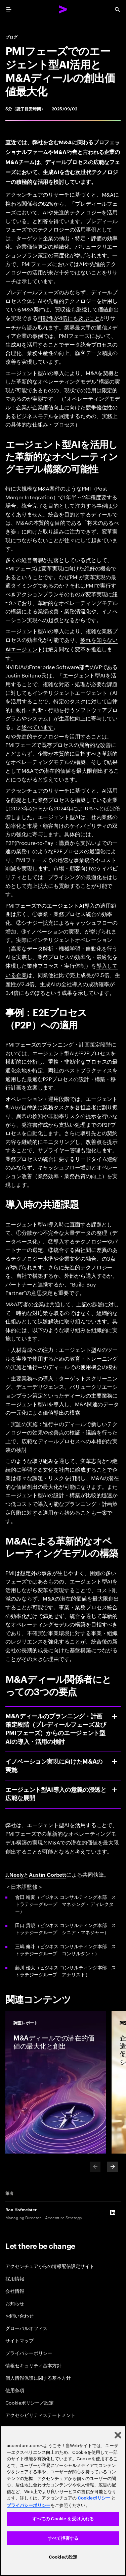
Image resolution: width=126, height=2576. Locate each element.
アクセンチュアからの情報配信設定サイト (49, 2265)
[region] (63, 2501)
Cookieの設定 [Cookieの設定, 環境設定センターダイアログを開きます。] (63, 2557)
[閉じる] (118, 2435)
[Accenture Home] (63, 9)
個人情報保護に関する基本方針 (38, 2377)
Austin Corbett (47, 1874)
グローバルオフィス (26, 2327)
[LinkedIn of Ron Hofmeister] (112, 2212)
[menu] (9, 9)
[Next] (112, 2167)
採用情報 (14, 2278)
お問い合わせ (19, 2315)
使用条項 (14, 2389)
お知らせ (14, 2303)
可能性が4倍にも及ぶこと (69, 317)
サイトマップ (19, 2340)
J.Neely (14, 1874)
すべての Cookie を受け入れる (63, 2519)
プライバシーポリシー (28, 2352)
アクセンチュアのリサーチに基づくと (50, 194)
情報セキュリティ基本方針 (33, 2365)
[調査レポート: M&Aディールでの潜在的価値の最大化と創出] (55, 2082)
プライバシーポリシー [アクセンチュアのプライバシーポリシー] (28, 2505)
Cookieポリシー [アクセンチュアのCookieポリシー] (94, 2498)
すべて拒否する (63, 2538)
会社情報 (14, 2290)
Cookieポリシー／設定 (29, 2402)
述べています (38, 726)
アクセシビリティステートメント (40, 2414)
